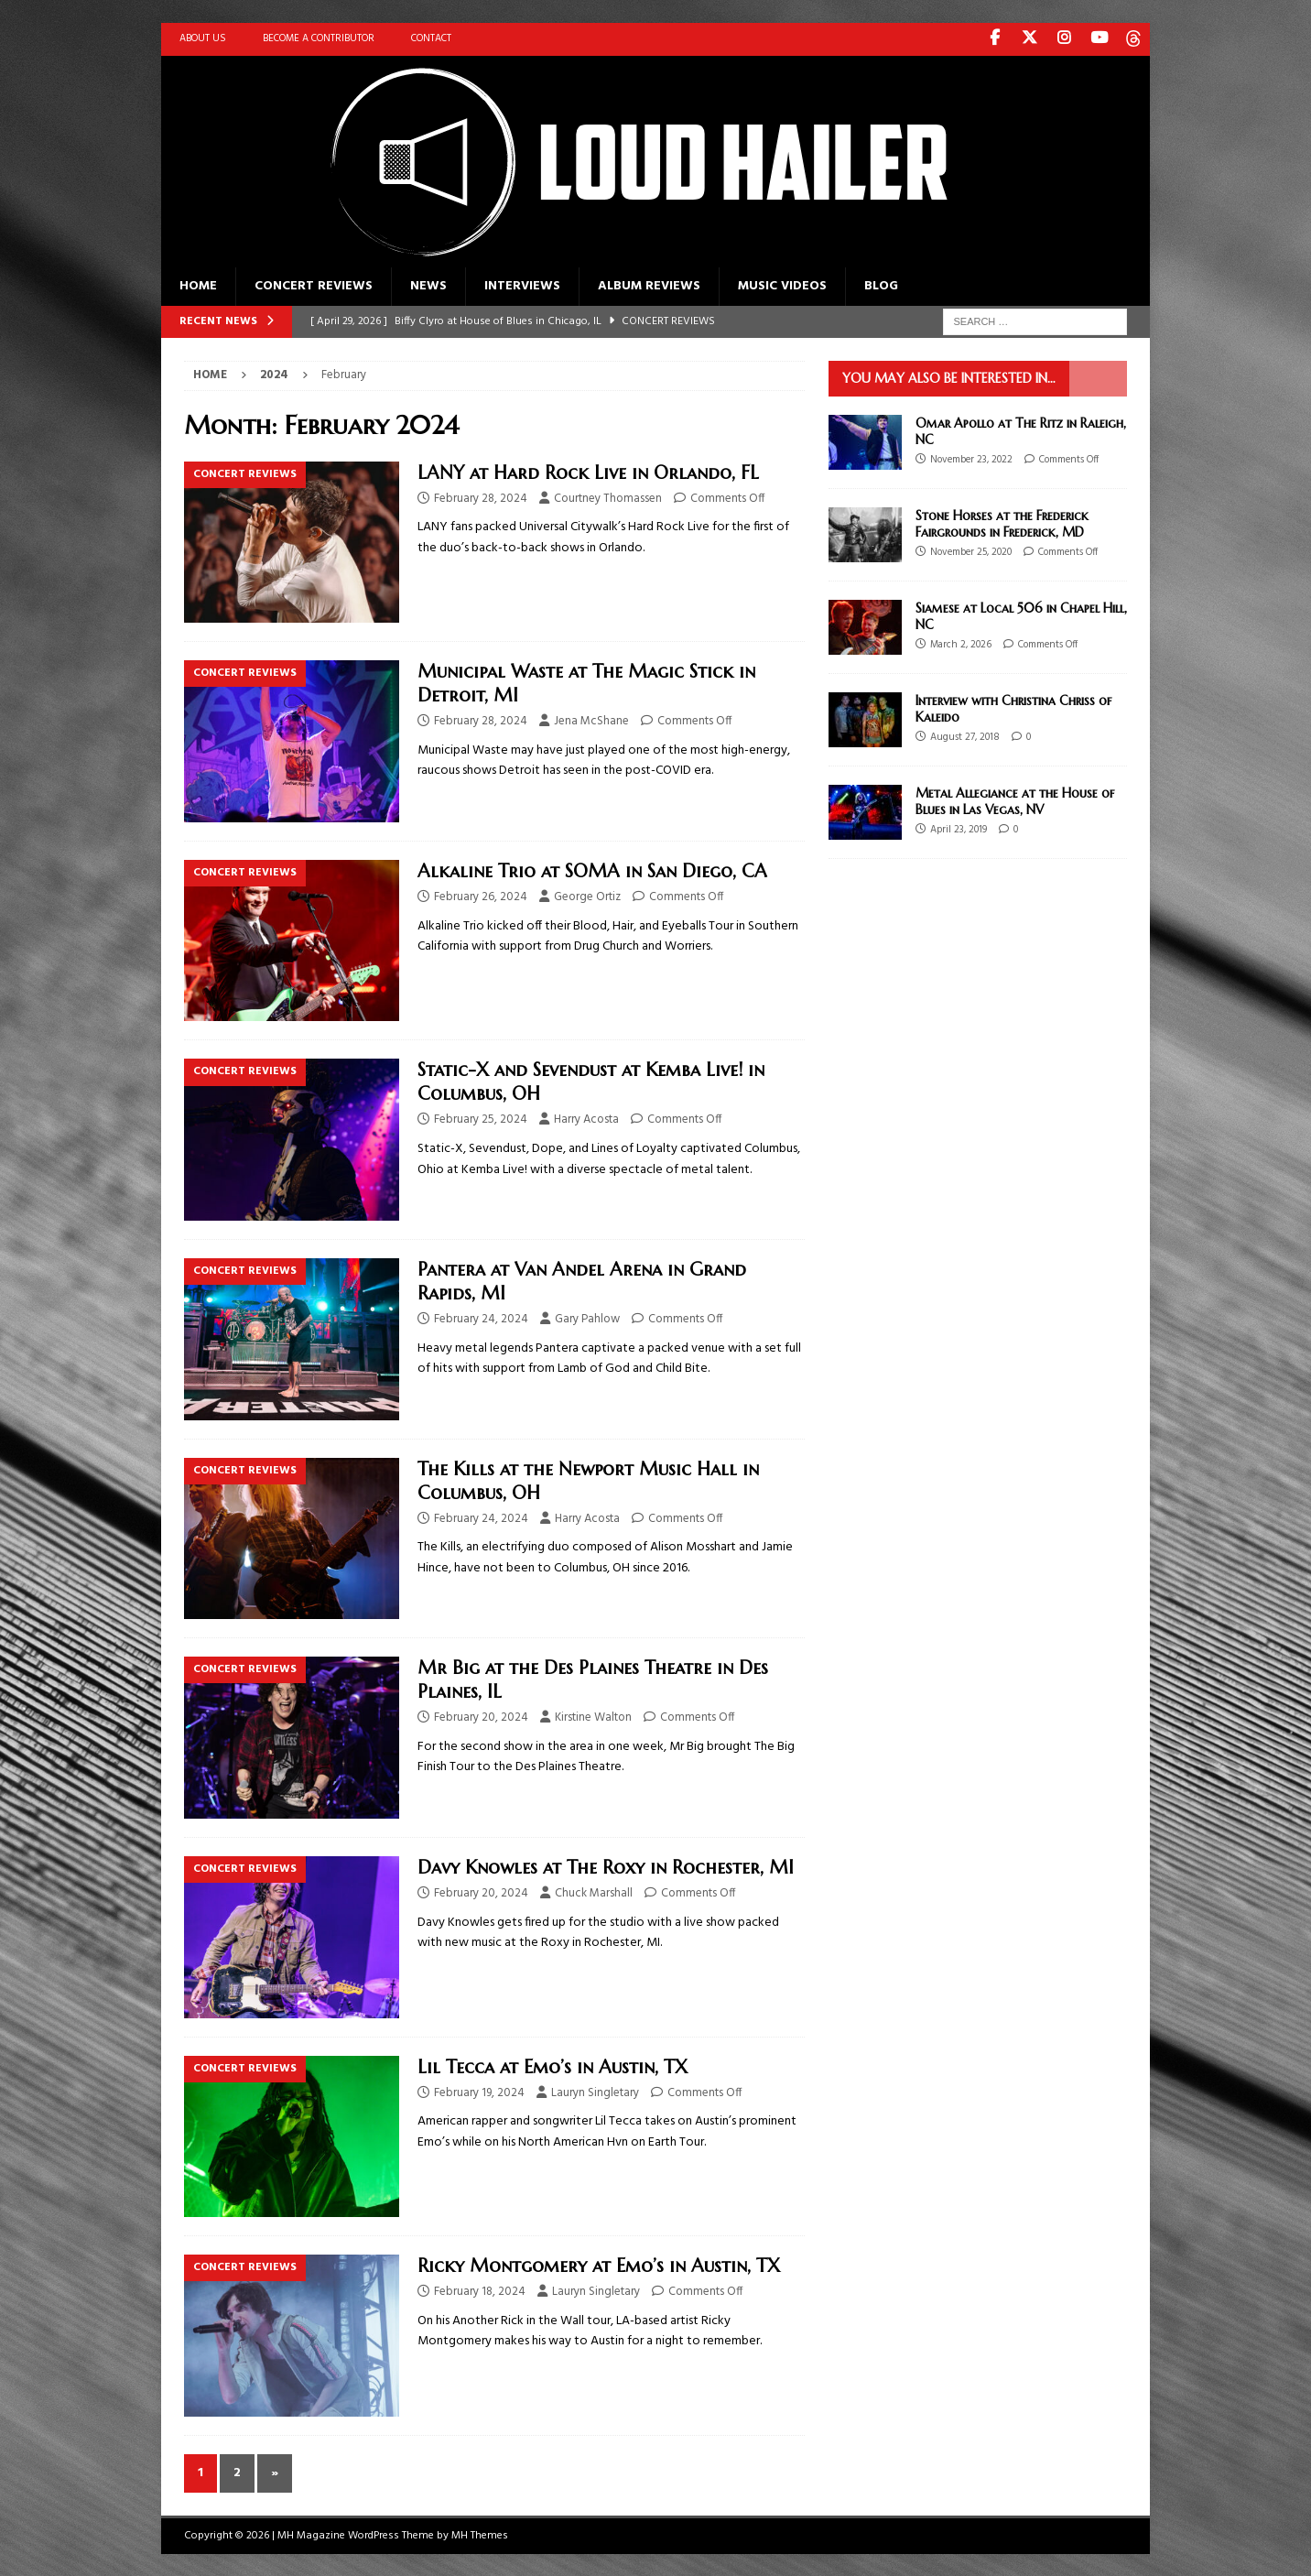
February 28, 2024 (480, 497)
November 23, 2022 (971, 459)
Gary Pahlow (587, 1318)
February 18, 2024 (479, 2290)
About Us (202, 38)
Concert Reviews (314, 285)
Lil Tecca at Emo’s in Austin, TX (552, 2065)
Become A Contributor (318, 38)
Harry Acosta (586, 1118)
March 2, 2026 (960, 644)
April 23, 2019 (958, 829)
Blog (881, 285)
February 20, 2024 (481, 1716)
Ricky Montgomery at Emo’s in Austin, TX (598, 2265)
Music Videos (782, 285)
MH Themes (479, 2535)
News (428, 285)
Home (198, 285)
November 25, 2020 (971, 551)
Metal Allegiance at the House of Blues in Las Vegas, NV (1015, 800)
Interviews (522, 285)
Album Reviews (649, 285)
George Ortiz (587, 896)
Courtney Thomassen (608, 497)
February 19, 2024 (479, 2091)
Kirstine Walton (593, 1716)
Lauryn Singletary (595, 2091)
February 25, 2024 (480, 1118)
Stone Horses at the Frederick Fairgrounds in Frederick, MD (1002, 522)
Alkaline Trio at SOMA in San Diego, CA (592, 870)
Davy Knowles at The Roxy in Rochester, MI (605, 1866)
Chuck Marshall (594, 1892)
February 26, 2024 (480, 896)
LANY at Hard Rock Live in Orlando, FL (588, 472)
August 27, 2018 (965, 736)
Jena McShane (591, 720)
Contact (431, 38)
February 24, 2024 (481, 1318)
